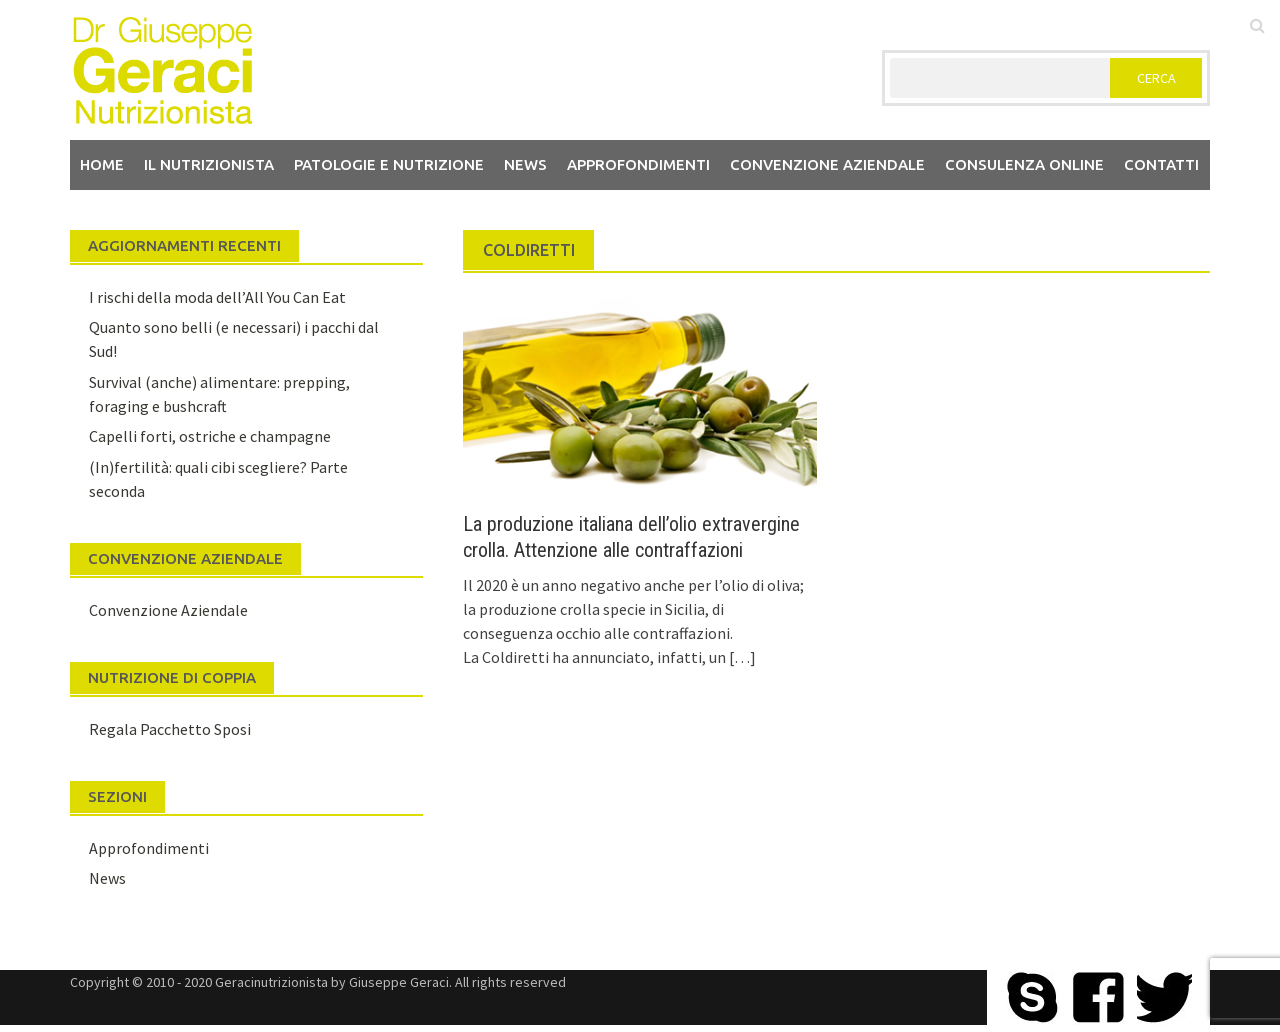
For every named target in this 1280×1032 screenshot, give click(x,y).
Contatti (1161, 164)
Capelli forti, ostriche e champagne (210, 436)
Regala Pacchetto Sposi (170, 729)
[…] (741, 657)
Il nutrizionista (209, 164)
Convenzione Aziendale (168, 610)
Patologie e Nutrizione (389, 164)
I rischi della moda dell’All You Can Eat (217, 297)
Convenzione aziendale (827, 164)
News (525, 164)
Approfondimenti (638, 164)
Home (102, 164)
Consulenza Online (1024, 164)
